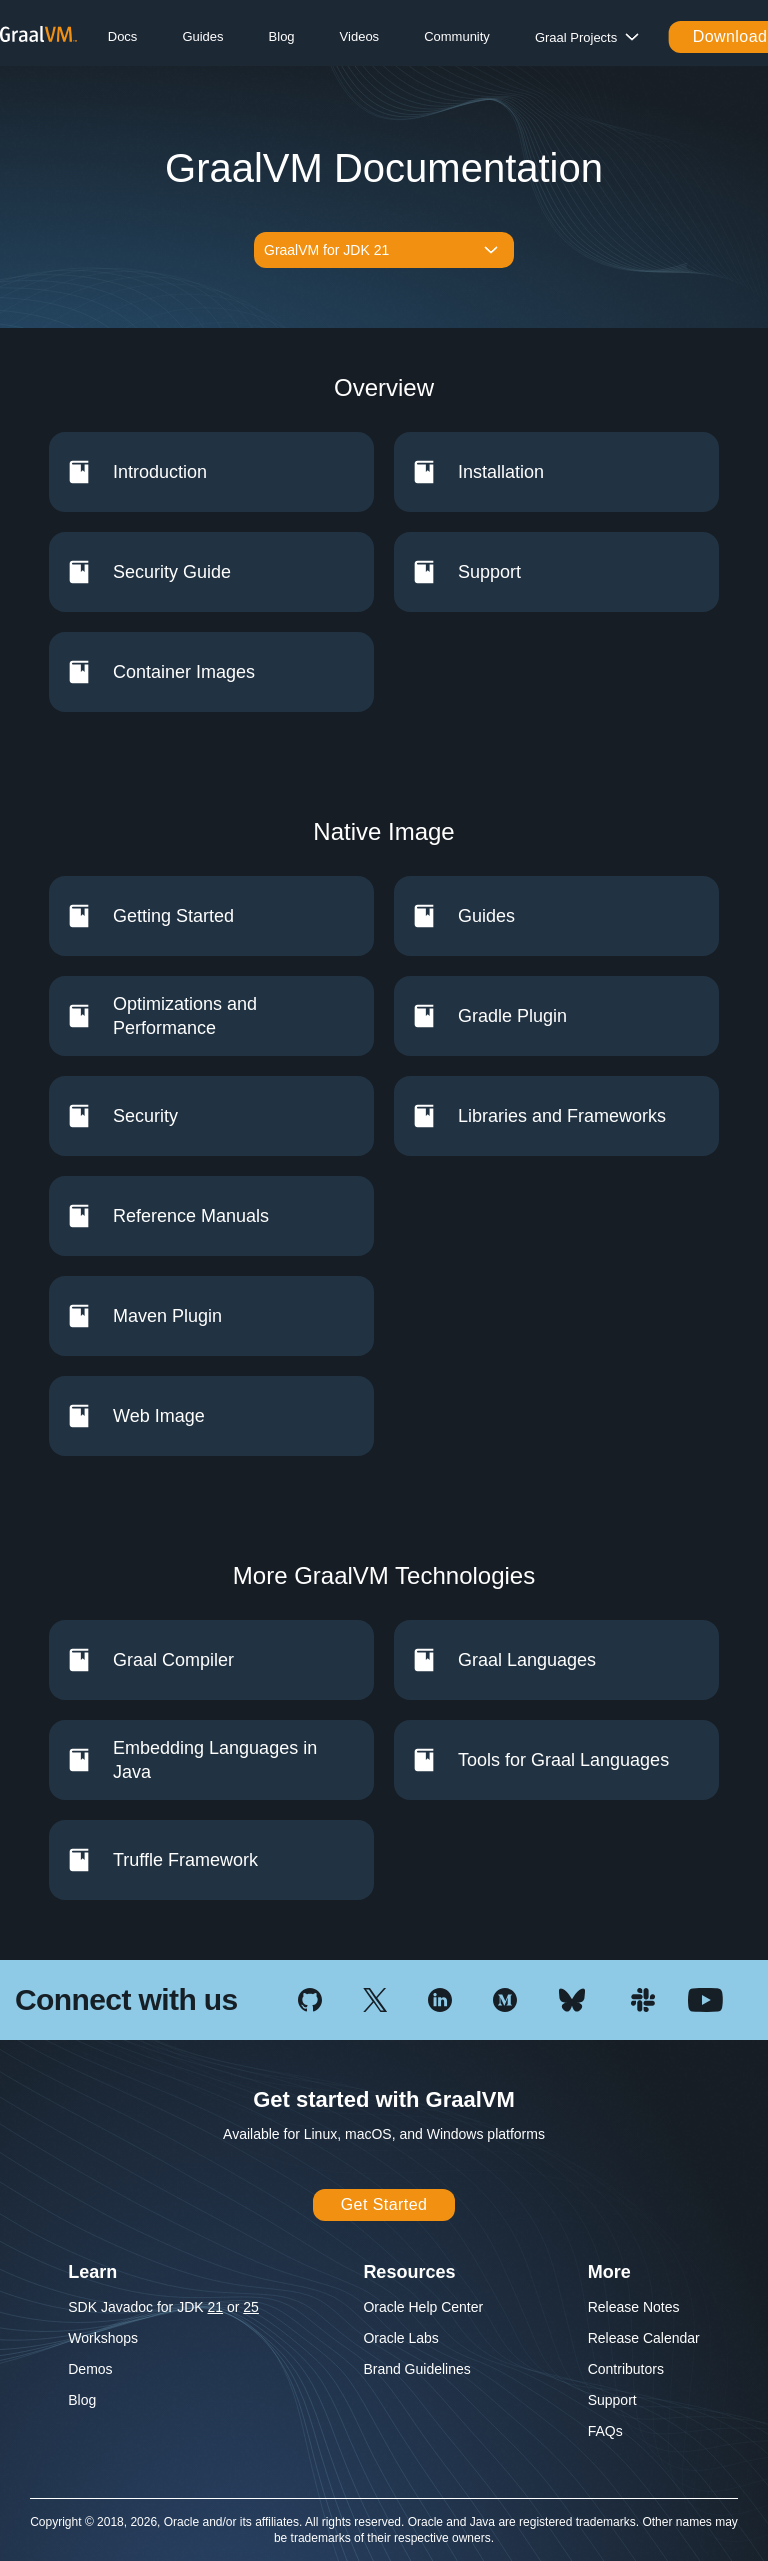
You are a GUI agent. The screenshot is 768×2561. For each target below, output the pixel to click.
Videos (360, 36)
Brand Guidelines (416, 2369)
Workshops (103, 2338)
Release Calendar (644, 2338)
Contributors (626, 2369)
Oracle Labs (400, 2338)
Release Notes (634, 2307)
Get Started (384, 2204)
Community (457, 36)
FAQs (605, 2431)
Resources (409, 2272)
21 (216, 2307)
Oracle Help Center (423, 2307)
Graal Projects (576, 37)
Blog (282, 36)
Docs (123, 36)
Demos (90, 2369)
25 (251, 2307)
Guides (202, 36)
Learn (92, 2272)
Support (612, 2400)
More (609, 2272)
